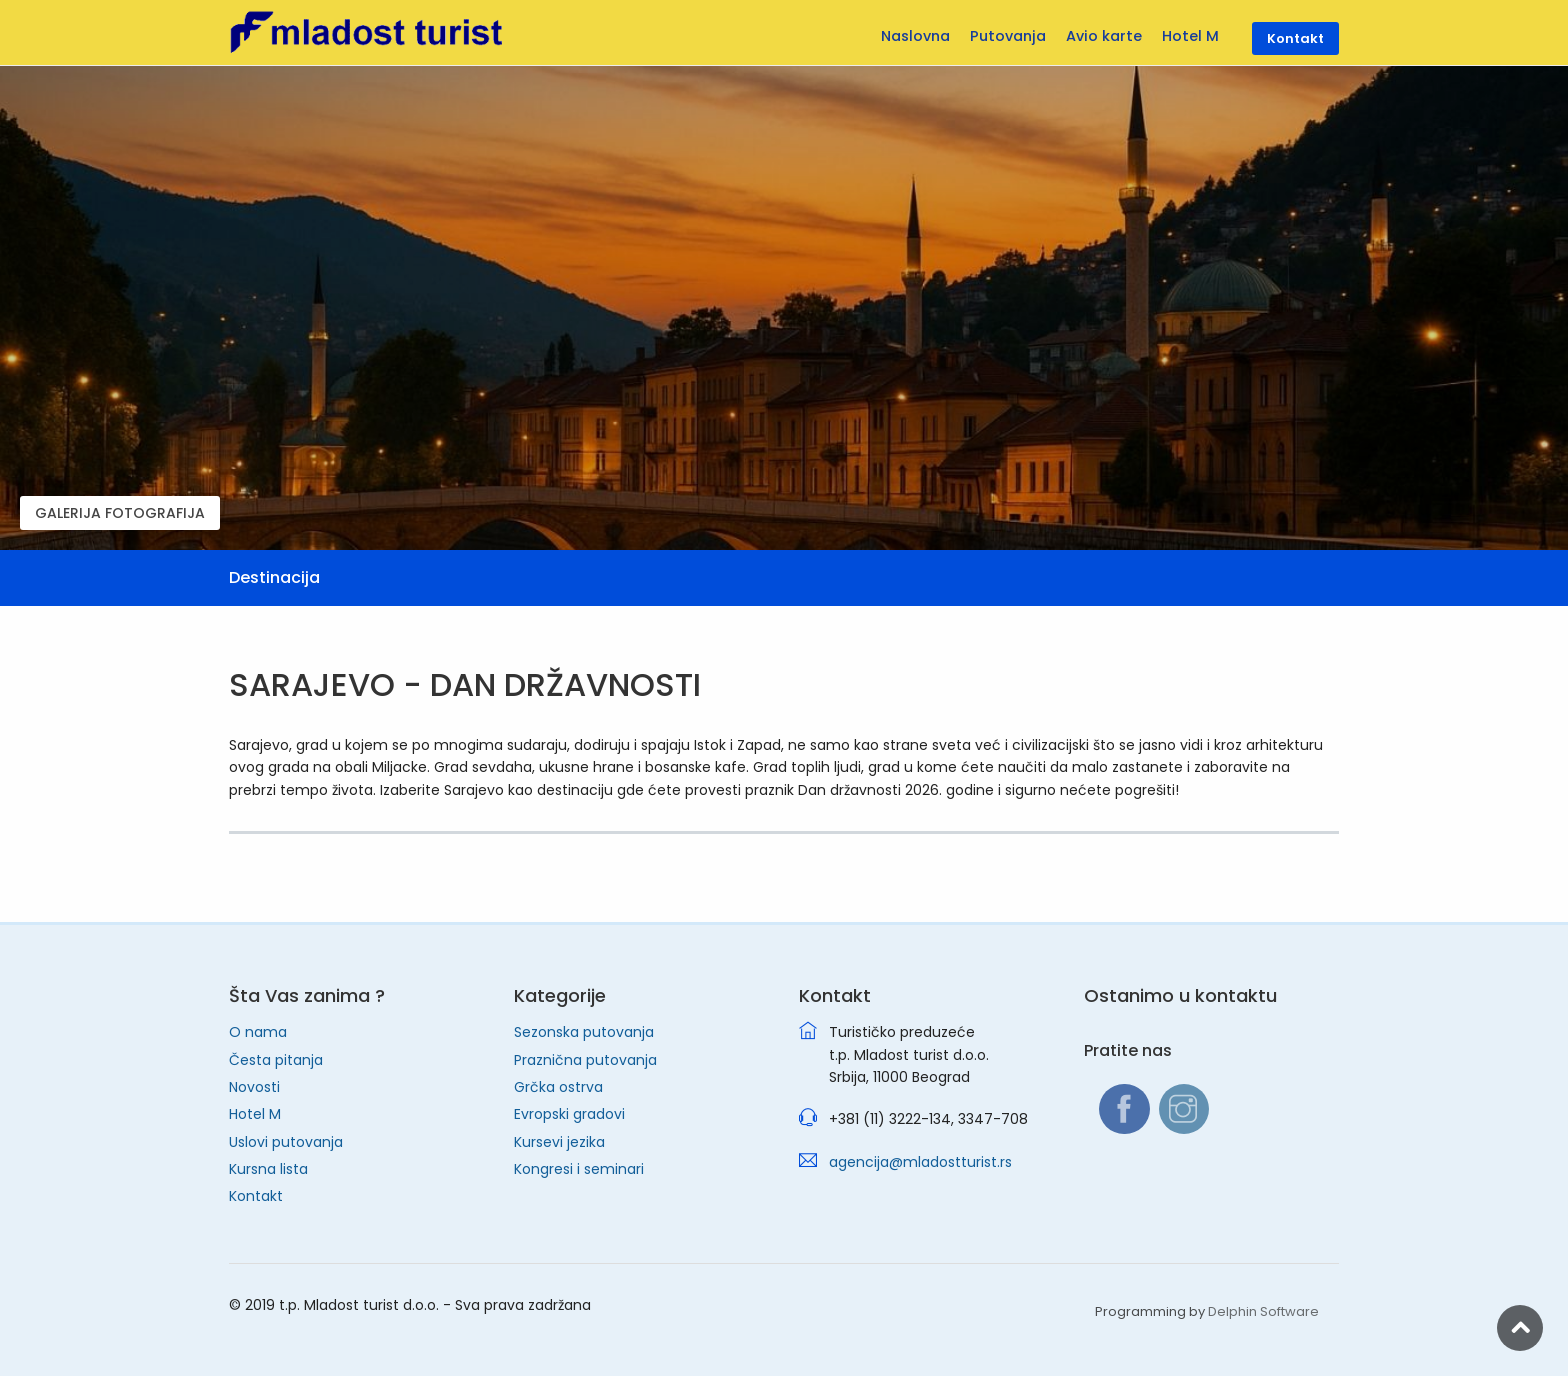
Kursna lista (268, 1169)
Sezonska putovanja (584, 1032)
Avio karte (1104, 36)
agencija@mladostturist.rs (920, 1162)
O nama (258, 1032)
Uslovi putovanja (286, 1142)
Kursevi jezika (559, 1142)
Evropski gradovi (569, 1114)
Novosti (254, 1087)
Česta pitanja (276, 1060)
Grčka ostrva (558, 1087)
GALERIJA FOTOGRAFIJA (120, 513)
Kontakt (256, 1196)
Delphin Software (1263, 1311)
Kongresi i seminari (579, 1169)
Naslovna (915, 36)
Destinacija (274, 577)
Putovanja (1008, 36)
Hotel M (255, 1114)
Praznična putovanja (585, 1060)
